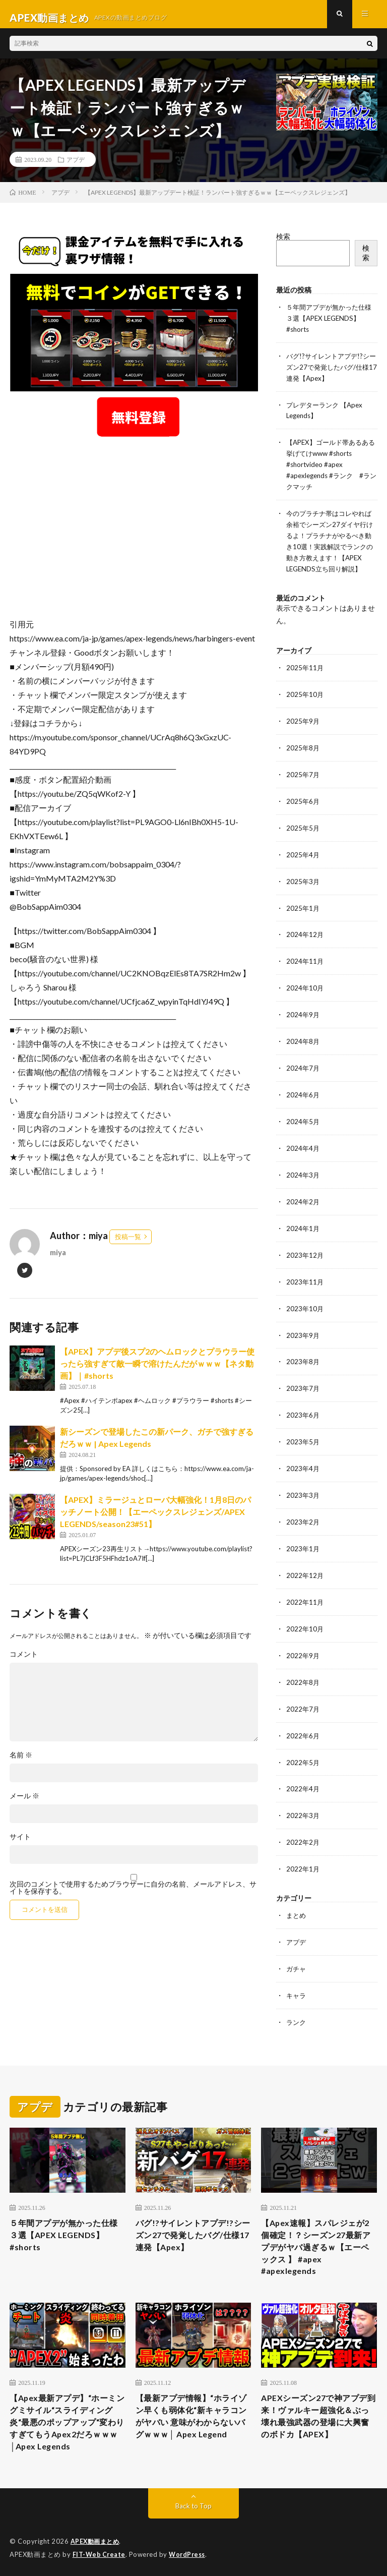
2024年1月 (303, 1226)
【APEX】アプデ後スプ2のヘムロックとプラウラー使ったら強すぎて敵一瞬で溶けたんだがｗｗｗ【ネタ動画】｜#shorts (157, 1370)
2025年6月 (303, 807)
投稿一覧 (128, 1244)
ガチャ (296, 1954)
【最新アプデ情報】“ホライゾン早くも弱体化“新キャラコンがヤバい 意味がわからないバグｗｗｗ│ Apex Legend (193, 2418)
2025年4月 (303, 859)
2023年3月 (303, 1489)
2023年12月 (305, 1253)
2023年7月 (303, 1384)
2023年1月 (303, 1541)
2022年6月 (303, 1725)
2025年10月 (305, 702)
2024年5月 (303, 1122)
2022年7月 (303, 1698)
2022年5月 (303, 1751)
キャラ (296, 1980)
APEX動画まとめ (96, 2541)
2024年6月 (303, 1095)
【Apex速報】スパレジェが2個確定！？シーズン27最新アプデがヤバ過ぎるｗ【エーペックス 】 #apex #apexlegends (318, 2235)
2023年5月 (303, 1436)
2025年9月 (303, 728)
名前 (21, 1762)
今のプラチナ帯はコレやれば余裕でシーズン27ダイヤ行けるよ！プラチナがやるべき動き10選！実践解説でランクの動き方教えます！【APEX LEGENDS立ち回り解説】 (329, 546)
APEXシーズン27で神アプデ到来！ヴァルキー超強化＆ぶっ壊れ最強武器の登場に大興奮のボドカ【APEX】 (317, 2418)
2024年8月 (303, 1043)
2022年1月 (303, 1856)
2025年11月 (305, 676)
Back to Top (194, 2505)
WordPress (189, 2553)
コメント (24, 1661)
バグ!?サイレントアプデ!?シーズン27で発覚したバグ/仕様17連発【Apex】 (330, 372)
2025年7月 (303, 781)
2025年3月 (303, 886)
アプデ (76, 166)
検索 (283, 243)
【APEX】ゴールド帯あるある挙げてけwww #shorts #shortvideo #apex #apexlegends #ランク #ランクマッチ (330, 466)
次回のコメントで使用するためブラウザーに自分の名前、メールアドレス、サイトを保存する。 (133, 1895)
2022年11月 (305, 1594)
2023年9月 (303, 1331)
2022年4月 (303, 1777)
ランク (296, 2007)
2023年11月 (305, 1279)
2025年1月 (303, 912)
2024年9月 (303, 1017)
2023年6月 (303, 1410)
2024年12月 (305, 938)
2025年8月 (303, 754)
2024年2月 (303, 1200)
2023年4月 (303, 1462)
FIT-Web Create (100, 2553)
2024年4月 (303, 1148)
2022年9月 (303, 1646)
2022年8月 (303, 1672)
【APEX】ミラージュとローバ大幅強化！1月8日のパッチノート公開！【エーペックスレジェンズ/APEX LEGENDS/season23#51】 (155, 1519)
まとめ (296, 1902)
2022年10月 (305, 1620)
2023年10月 (305, 1305)
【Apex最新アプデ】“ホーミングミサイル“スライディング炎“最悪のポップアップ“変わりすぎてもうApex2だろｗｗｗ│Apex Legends (67, 2418)
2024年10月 (305, 990)
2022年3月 (303, 1803)
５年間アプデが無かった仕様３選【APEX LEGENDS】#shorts (329, 324)
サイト (20, 1843)
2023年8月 (303, 1358)
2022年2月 (303, 1830)
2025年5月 (303, 833)
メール (24, 1802)
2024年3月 (303, 1174)
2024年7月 (303, 1069)
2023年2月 (303, 1515)
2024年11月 (305, 964)
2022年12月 (305, 1567)
